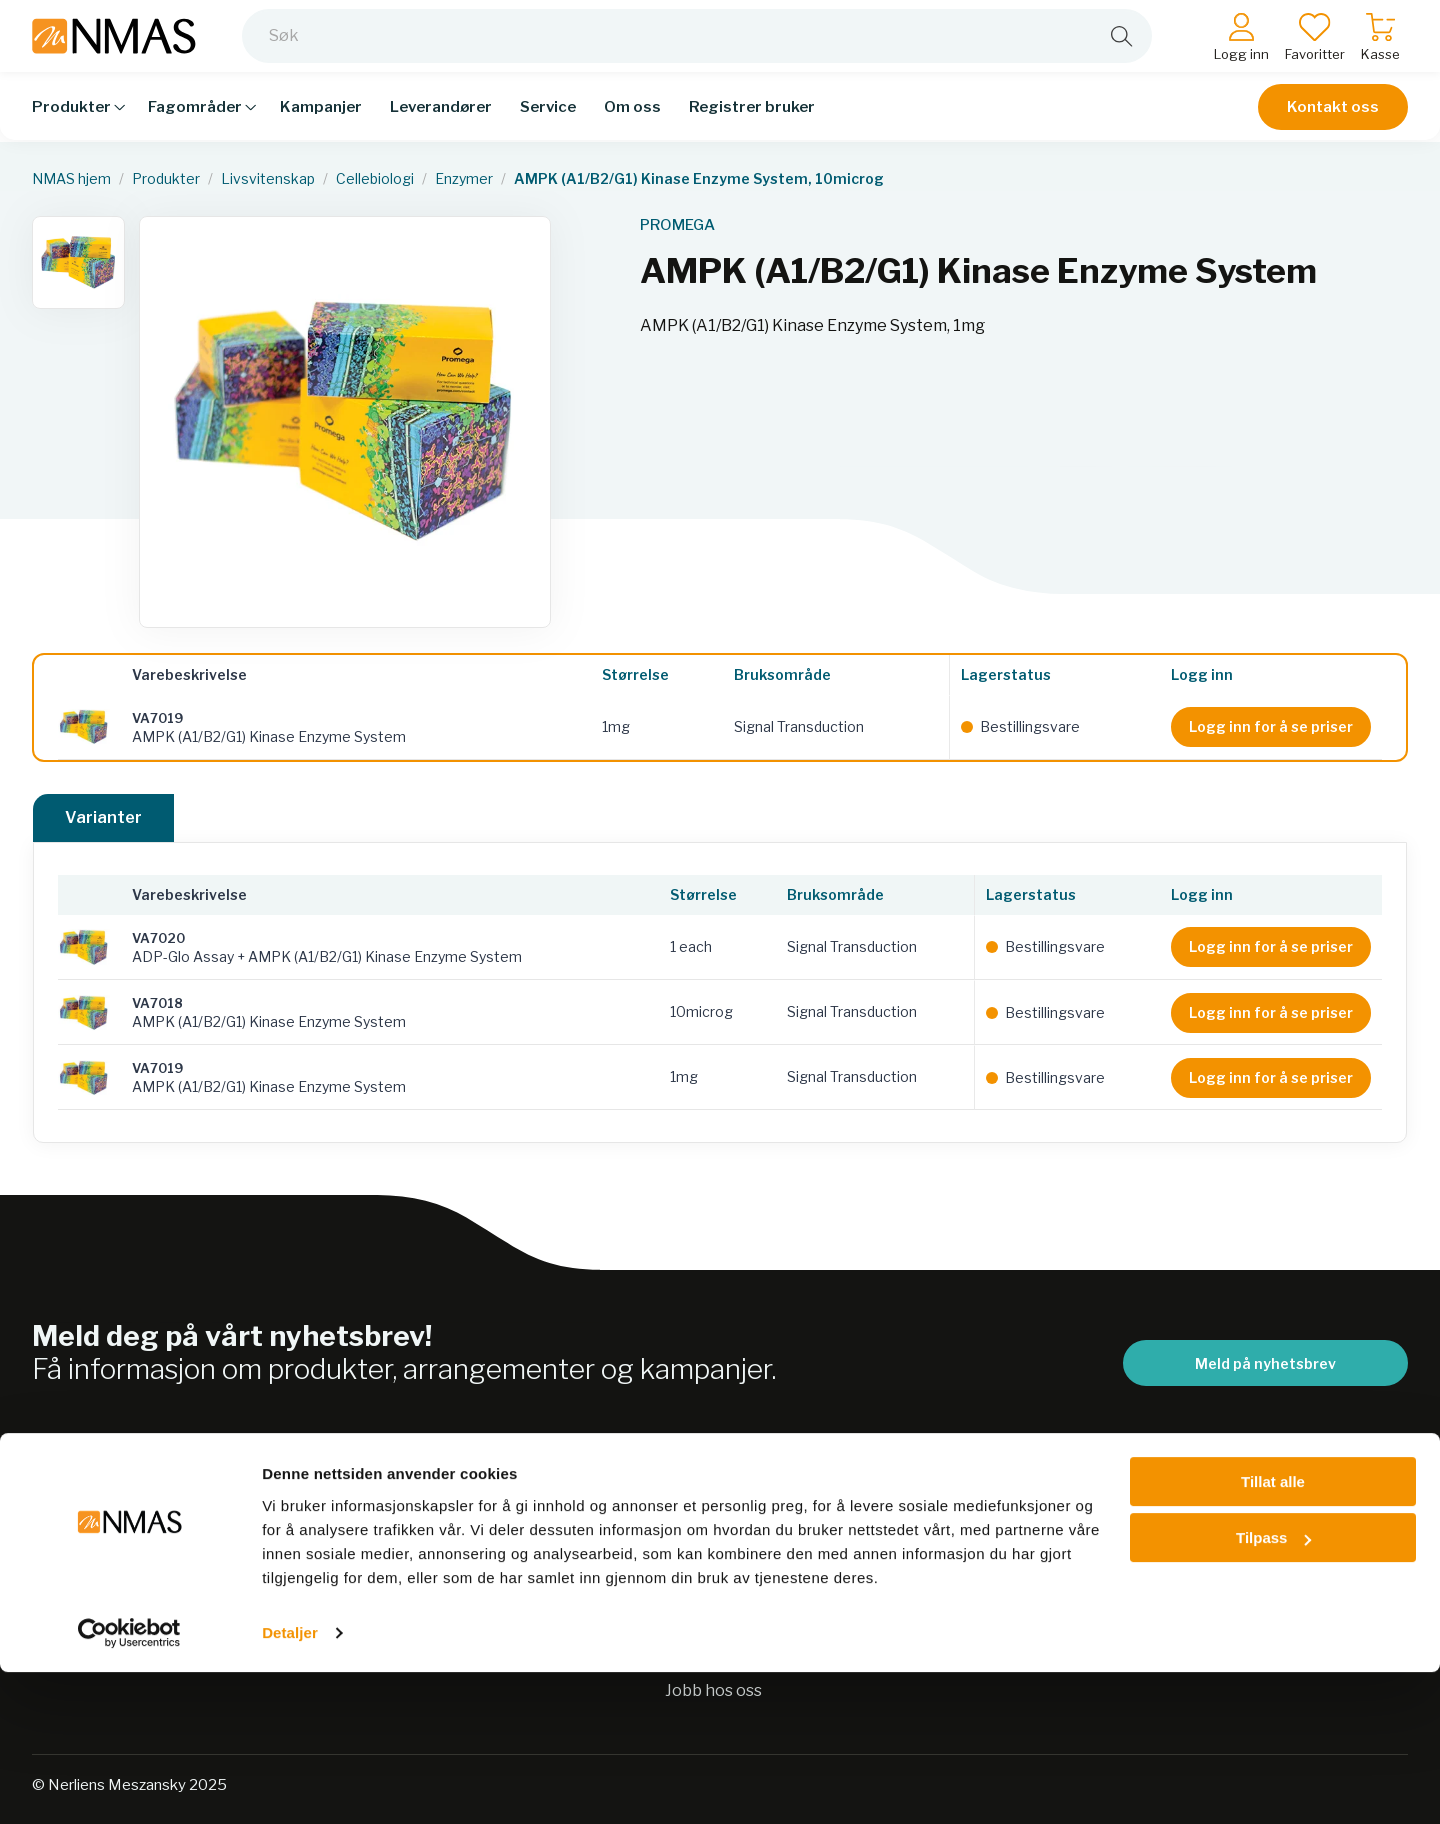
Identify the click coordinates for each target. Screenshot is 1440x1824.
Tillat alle (1273, 1633)
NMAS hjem (71, 179)
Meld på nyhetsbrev (1265, 1363)
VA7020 (158, 938)
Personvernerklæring (749, 1573)
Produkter (166, 179)
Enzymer (464, 179)
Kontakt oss (1333, 122)
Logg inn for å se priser (1271, 726)
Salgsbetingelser (1046, 1534)
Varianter (103, 817)
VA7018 (157, 1003)
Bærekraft (706, 1534)
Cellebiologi (375, 179)
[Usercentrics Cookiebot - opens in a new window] (129, 1785)
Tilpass (1273, 1689)
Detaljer (290, 1784)
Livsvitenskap (268, 179)
